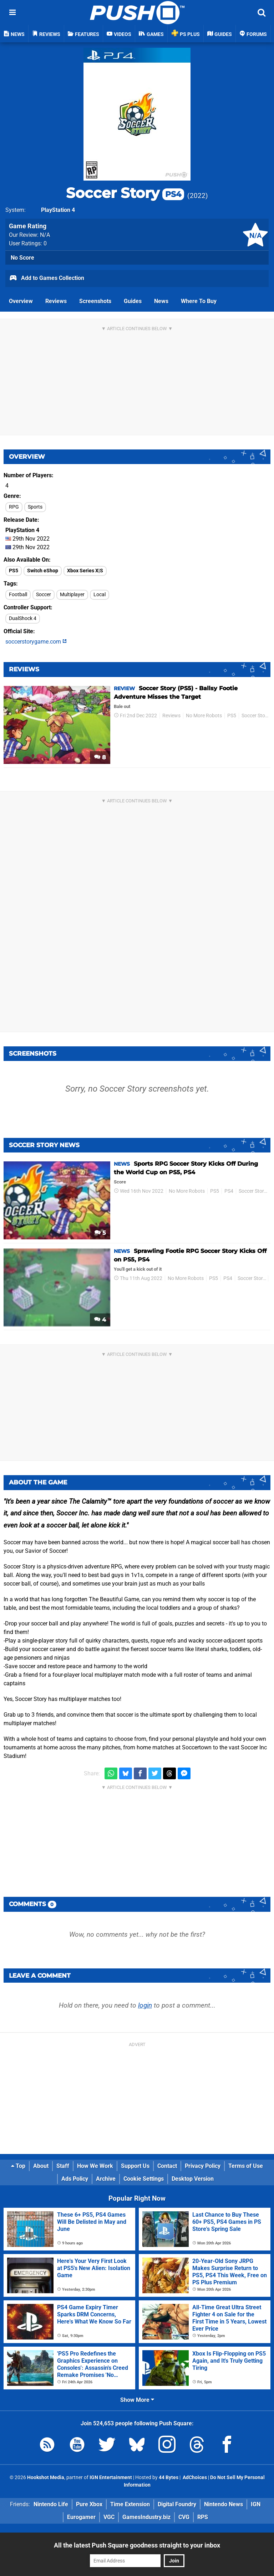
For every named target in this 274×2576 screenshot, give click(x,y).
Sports (35, 507)
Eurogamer (81, 2517)
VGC (109, 2517)
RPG (14, 507)
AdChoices (194, 2477)
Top (18, 2166)
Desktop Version (193, 2178)
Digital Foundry (177, 2504)
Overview (21, 301)
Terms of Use (245, 2166)
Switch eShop (42, 571)
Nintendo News (223, 2504)
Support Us (135, 2166)
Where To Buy (199, 301)
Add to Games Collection (46, 278)
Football (18, 595)
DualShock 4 (22, 618)
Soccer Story (125, 193)
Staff (62, 2166)
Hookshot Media (45, 2477)
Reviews (56, 301)
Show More (137, 2400)
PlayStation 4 (58, 210)
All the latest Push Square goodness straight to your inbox (137, 2545)
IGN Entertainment (111, 2477)
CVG (183, 2517)
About (41, 2166)
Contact (167, 2166)
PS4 (228, 1191)
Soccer (43, 595)
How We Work (95, 2166)
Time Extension (130, 2504)
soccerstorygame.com (36, 641)
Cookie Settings (143, 2178)
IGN (255, 2504)
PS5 (13, 571)
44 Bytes (168, 2477)
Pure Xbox (89, 2504)
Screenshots (95, 301)
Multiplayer (72, 595)
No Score (22, 257)
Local (99, 595)
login (145, 2005)
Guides (133, 301)
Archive (106, 2178)
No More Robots (204, 716)
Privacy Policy (202, 2166)
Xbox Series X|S (85, 571)
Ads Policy (74, 2178)
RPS (202, 2517)
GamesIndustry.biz (146, 2517)
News (161, 301)
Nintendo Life (51, 2504)
